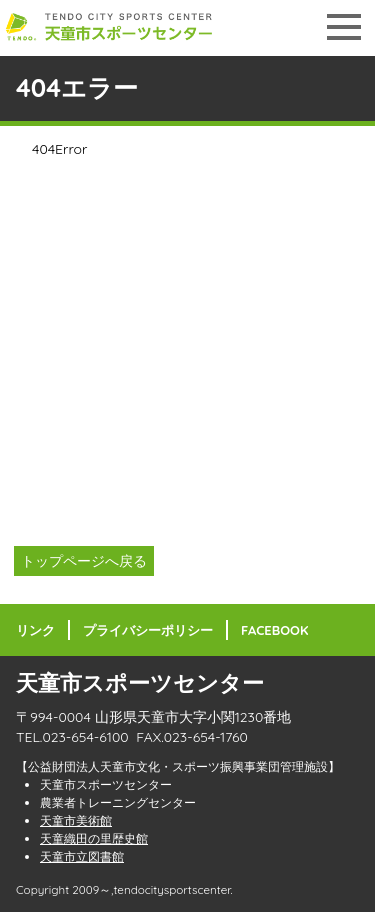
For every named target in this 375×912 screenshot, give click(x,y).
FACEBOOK (274, 630)
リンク (35, 630)
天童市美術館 (76, 820)
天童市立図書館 (82, 856)
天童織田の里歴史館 (94, 838)
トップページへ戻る (84, 561)
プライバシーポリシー (148, 630)
